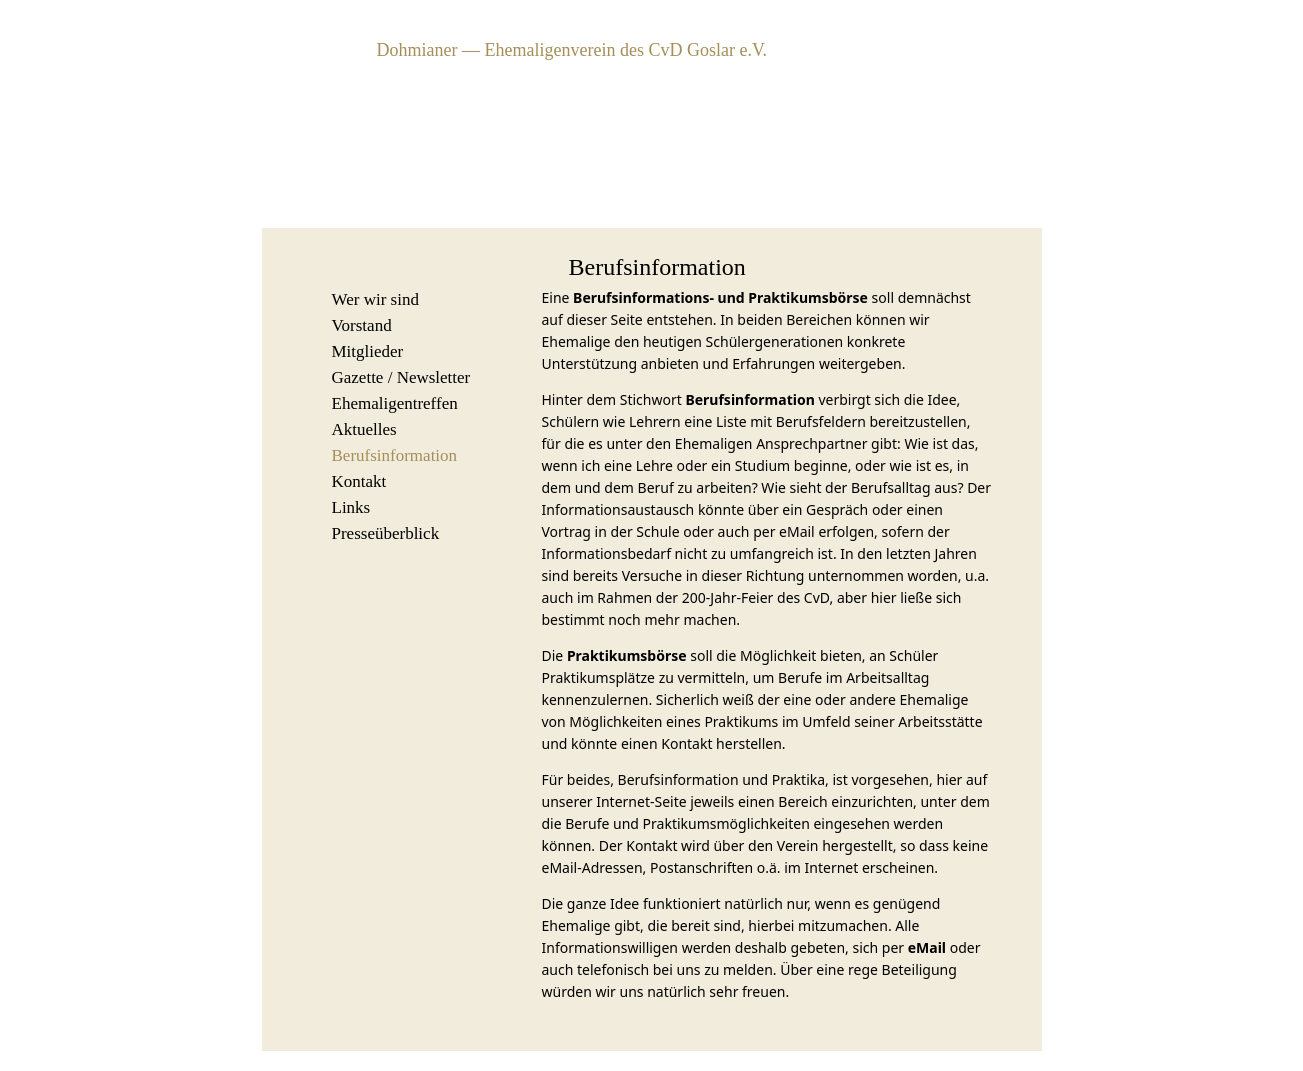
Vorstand (362, 325)
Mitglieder (368, 351)
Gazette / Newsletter (401, 377)
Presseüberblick (386, 533)
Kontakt (359, 481)
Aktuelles (364, 429)
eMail (927, 947)
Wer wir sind (375, 299)
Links (351, 507)
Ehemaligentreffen (395, 403)
